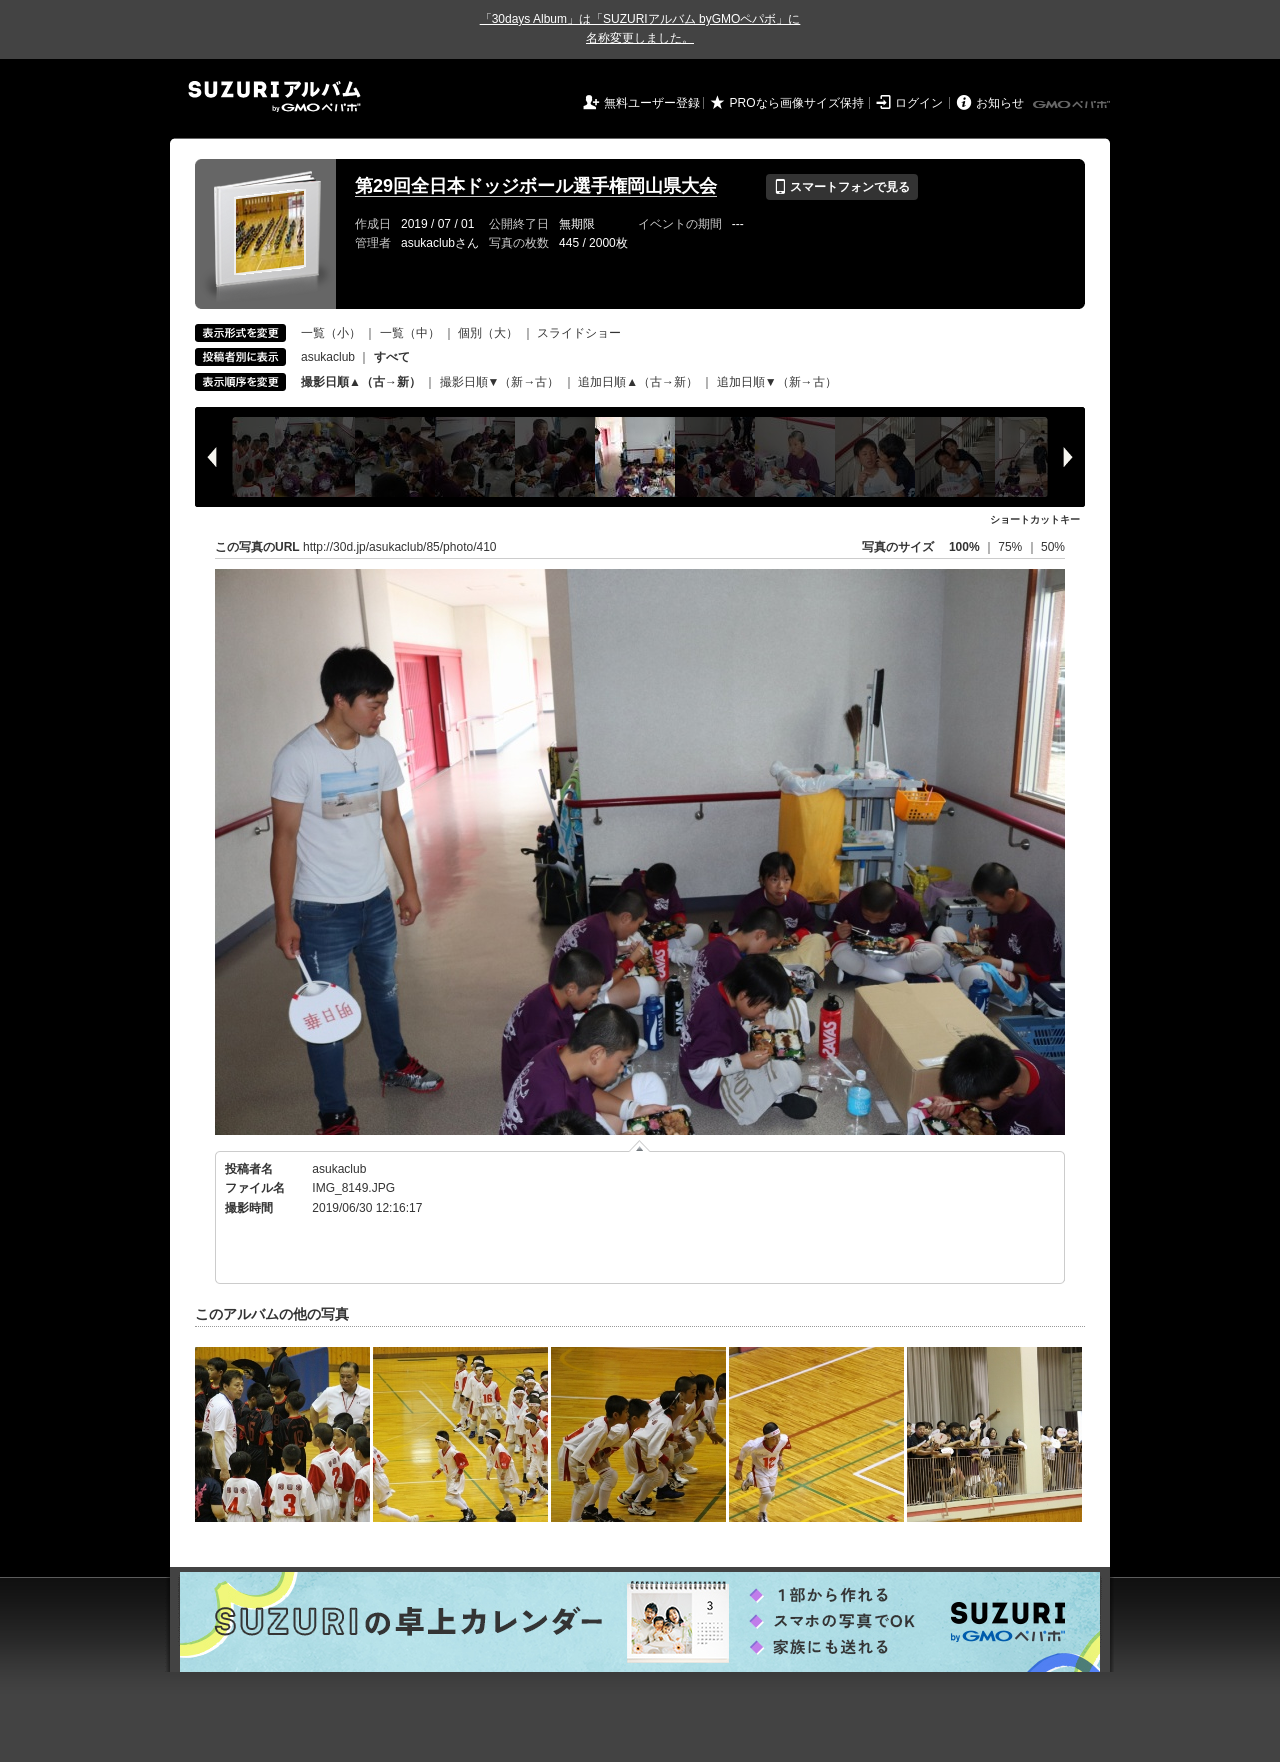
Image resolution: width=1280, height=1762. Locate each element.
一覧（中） (410, 333)
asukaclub (328, 357)
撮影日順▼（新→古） (500, 382)
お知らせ (1000, 103)
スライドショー (579, 333)
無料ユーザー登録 (652, 103)
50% (1053, 547)
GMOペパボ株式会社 (1073, 105)
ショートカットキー (1035, 519)
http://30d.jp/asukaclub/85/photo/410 (399, 547)
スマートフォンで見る (841, 187)
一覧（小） (331, 333)
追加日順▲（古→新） (638, 382)
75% (1011, 547)
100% (964, 547)
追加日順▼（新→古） (777, 382)
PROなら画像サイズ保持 (797, 103)
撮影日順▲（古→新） (361, 382)
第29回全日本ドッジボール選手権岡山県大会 (536, 186)
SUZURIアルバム (274, 96)
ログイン (919, 103)
